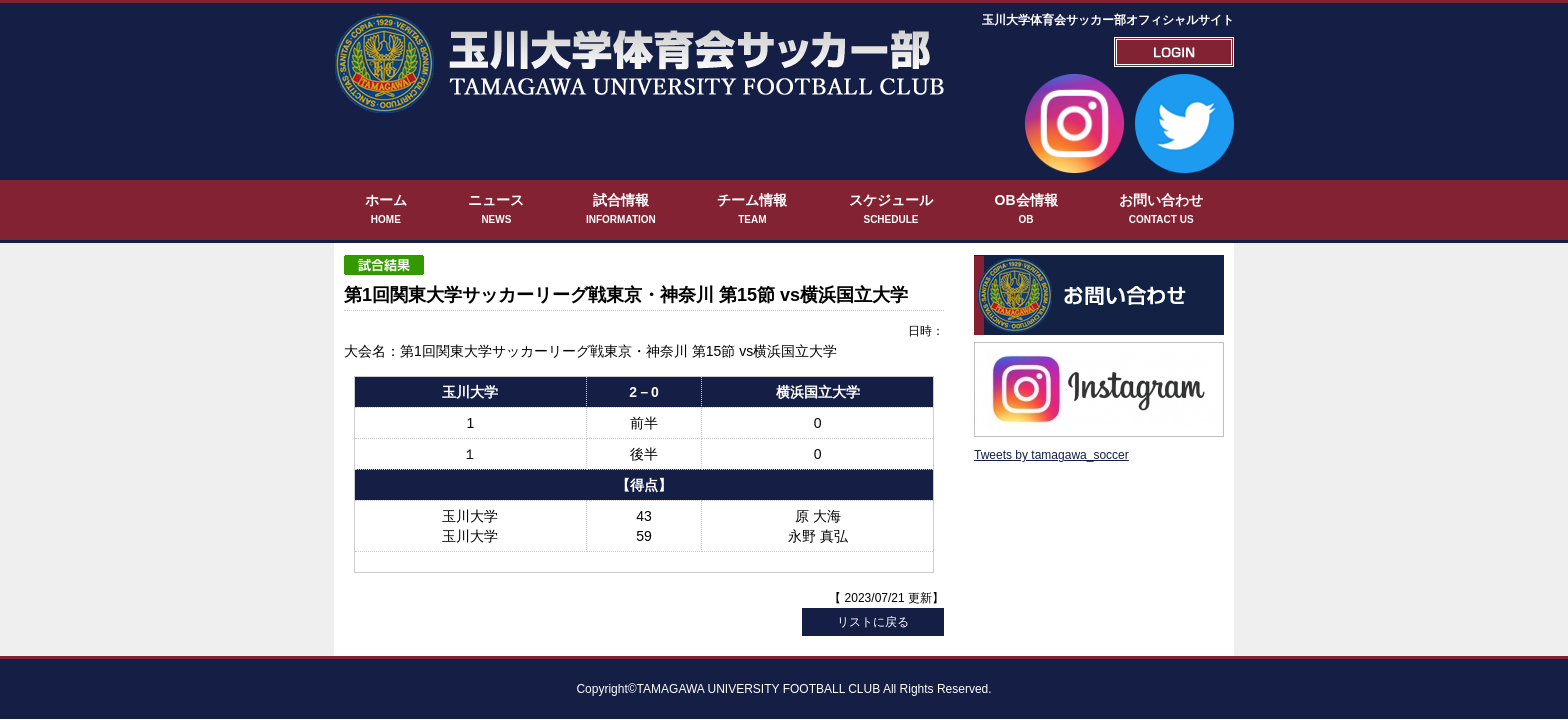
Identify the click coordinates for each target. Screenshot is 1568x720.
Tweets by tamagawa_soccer (1051, 389)
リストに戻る (873, 565)
